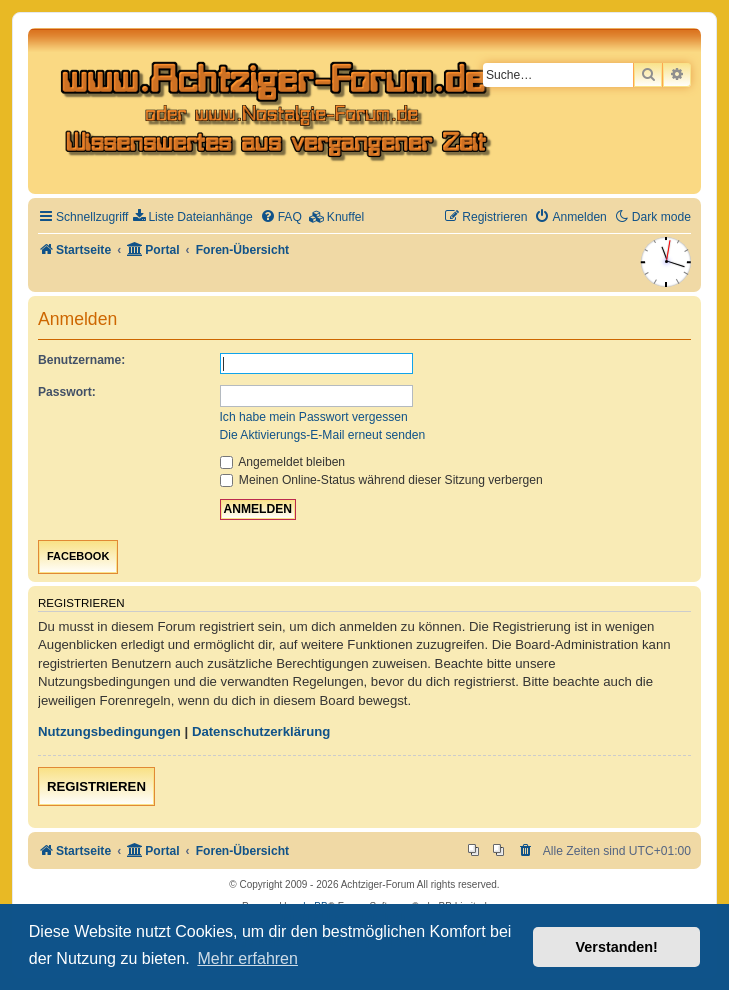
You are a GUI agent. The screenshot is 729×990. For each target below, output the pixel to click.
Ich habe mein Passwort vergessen (314, 417)
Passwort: (67, 392)
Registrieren (96, 786)
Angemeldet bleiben (283, 462)
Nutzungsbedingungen (109, 731)
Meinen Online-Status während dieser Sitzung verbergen (381, 480)
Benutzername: (81, 360)
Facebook (78, 556)
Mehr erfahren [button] (247, 958)
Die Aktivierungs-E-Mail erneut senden (323, 435)
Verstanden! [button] (617, 947)
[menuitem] (192, 217)
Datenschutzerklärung (261, 731)
